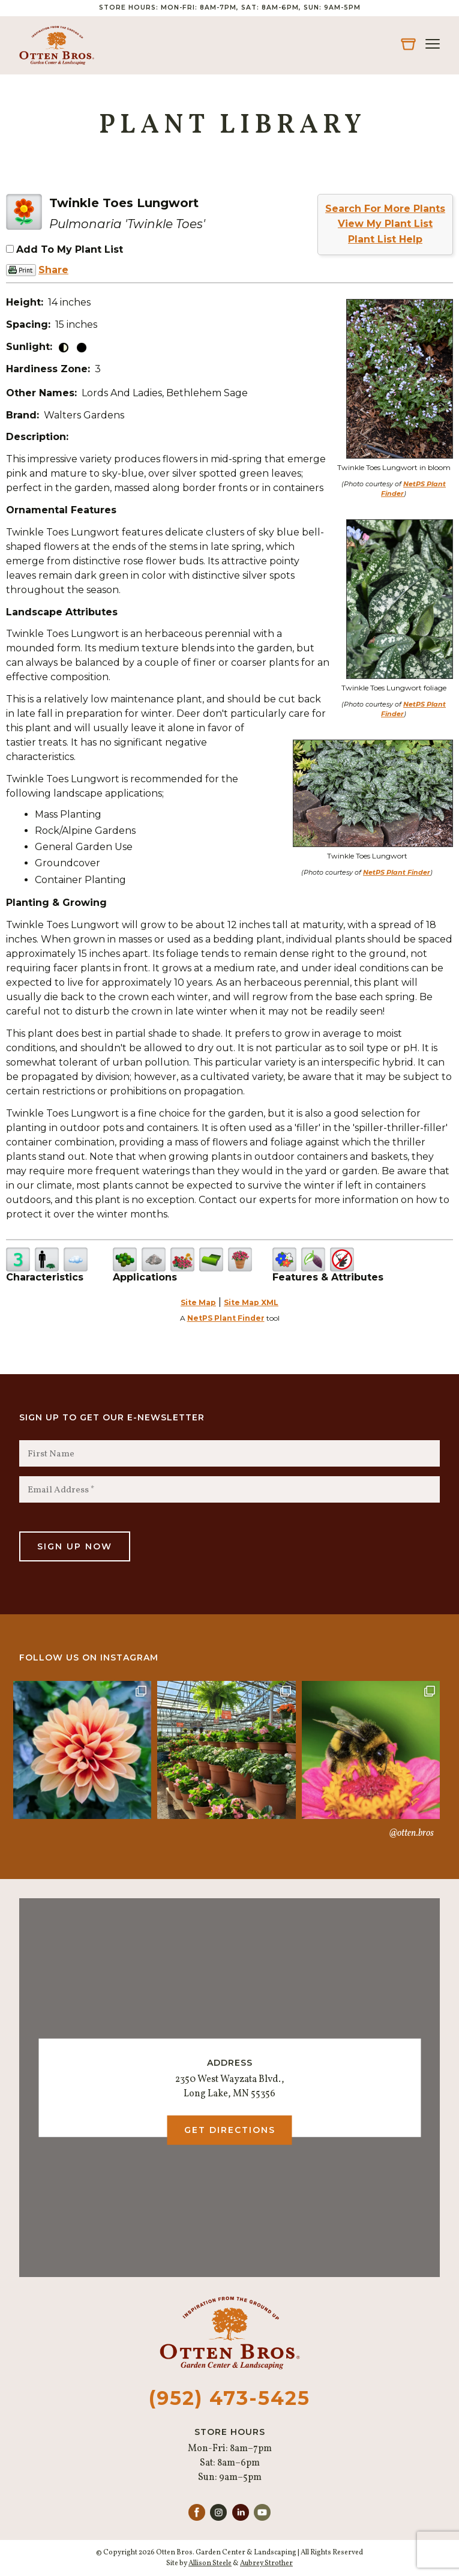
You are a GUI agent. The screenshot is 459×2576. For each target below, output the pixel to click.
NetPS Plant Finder (396, 872)
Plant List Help (385, 239)
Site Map (198, 1302)
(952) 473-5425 (229, 2398)
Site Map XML (251, 1302)
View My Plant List (385, 223)
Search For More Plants (385, 208)
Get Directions (229, 2130)
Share (53, 270)
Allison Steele (210, 2563)
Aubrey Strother (266, 2563)
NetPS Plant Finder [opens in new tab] (226, 1318)
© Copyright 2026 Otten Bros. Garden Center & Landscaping (196, 2552)
